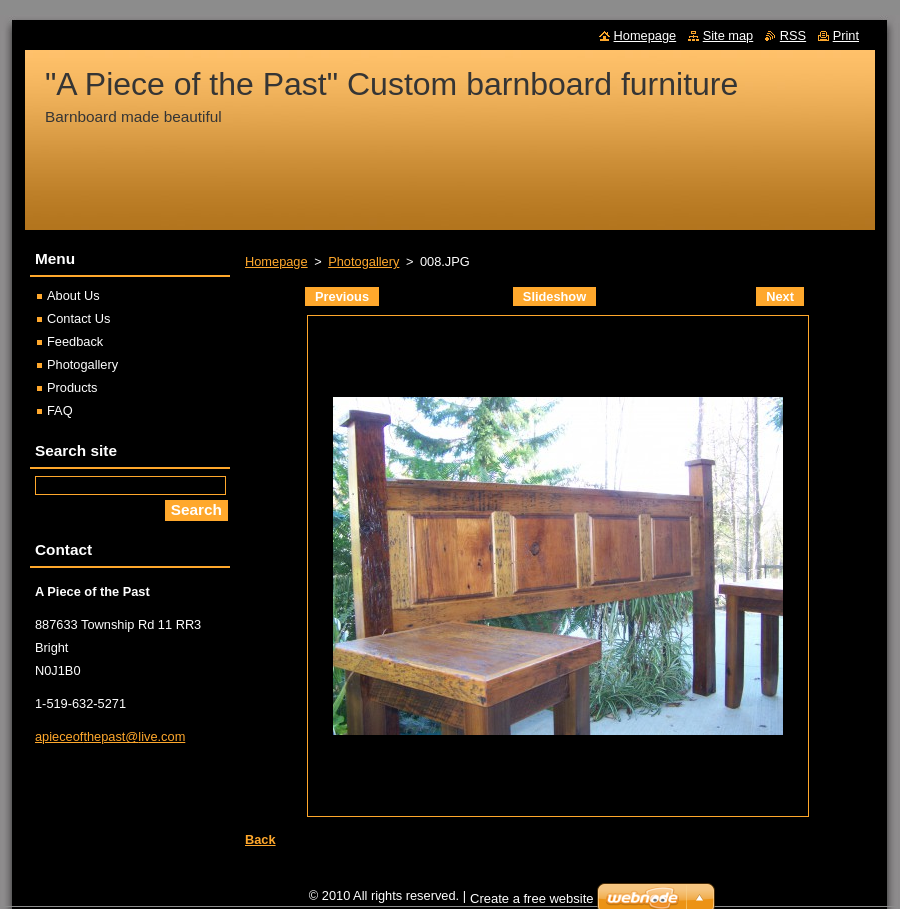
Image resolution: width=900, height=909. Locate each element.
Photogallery (363, 261)
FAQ (60, 410)
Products (72, 387)
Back (260, 839)
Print (846, 35)
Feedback (75, 341)
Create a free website (532, 898)
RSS (793, 35)
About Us (73, 295)
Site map (728, 35)
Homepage (276, 261)
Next (780, 296)
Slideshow (554, 296)
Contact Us (78, 318)
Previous (342, 296)
